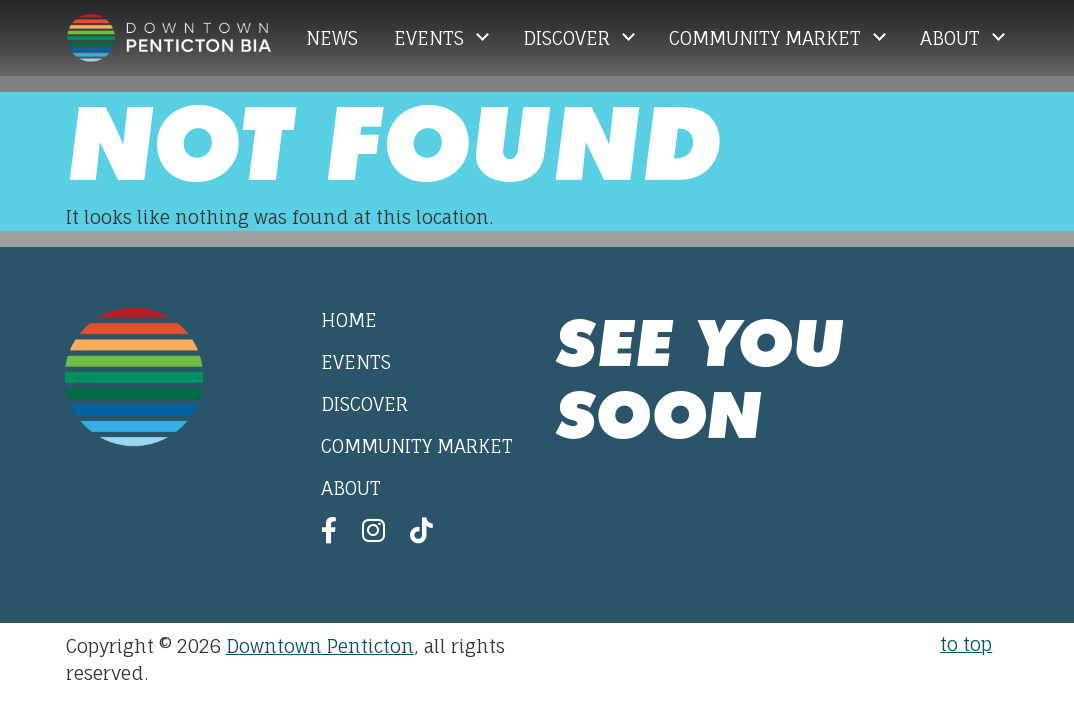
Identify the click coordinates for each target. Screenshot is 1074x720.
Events (431, 38)
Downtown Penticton (320, 646)
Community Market (767, 38)
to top (966, 644)
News (332, 38)
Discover (569, 38)
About (952, 38)
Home (349, 320)
